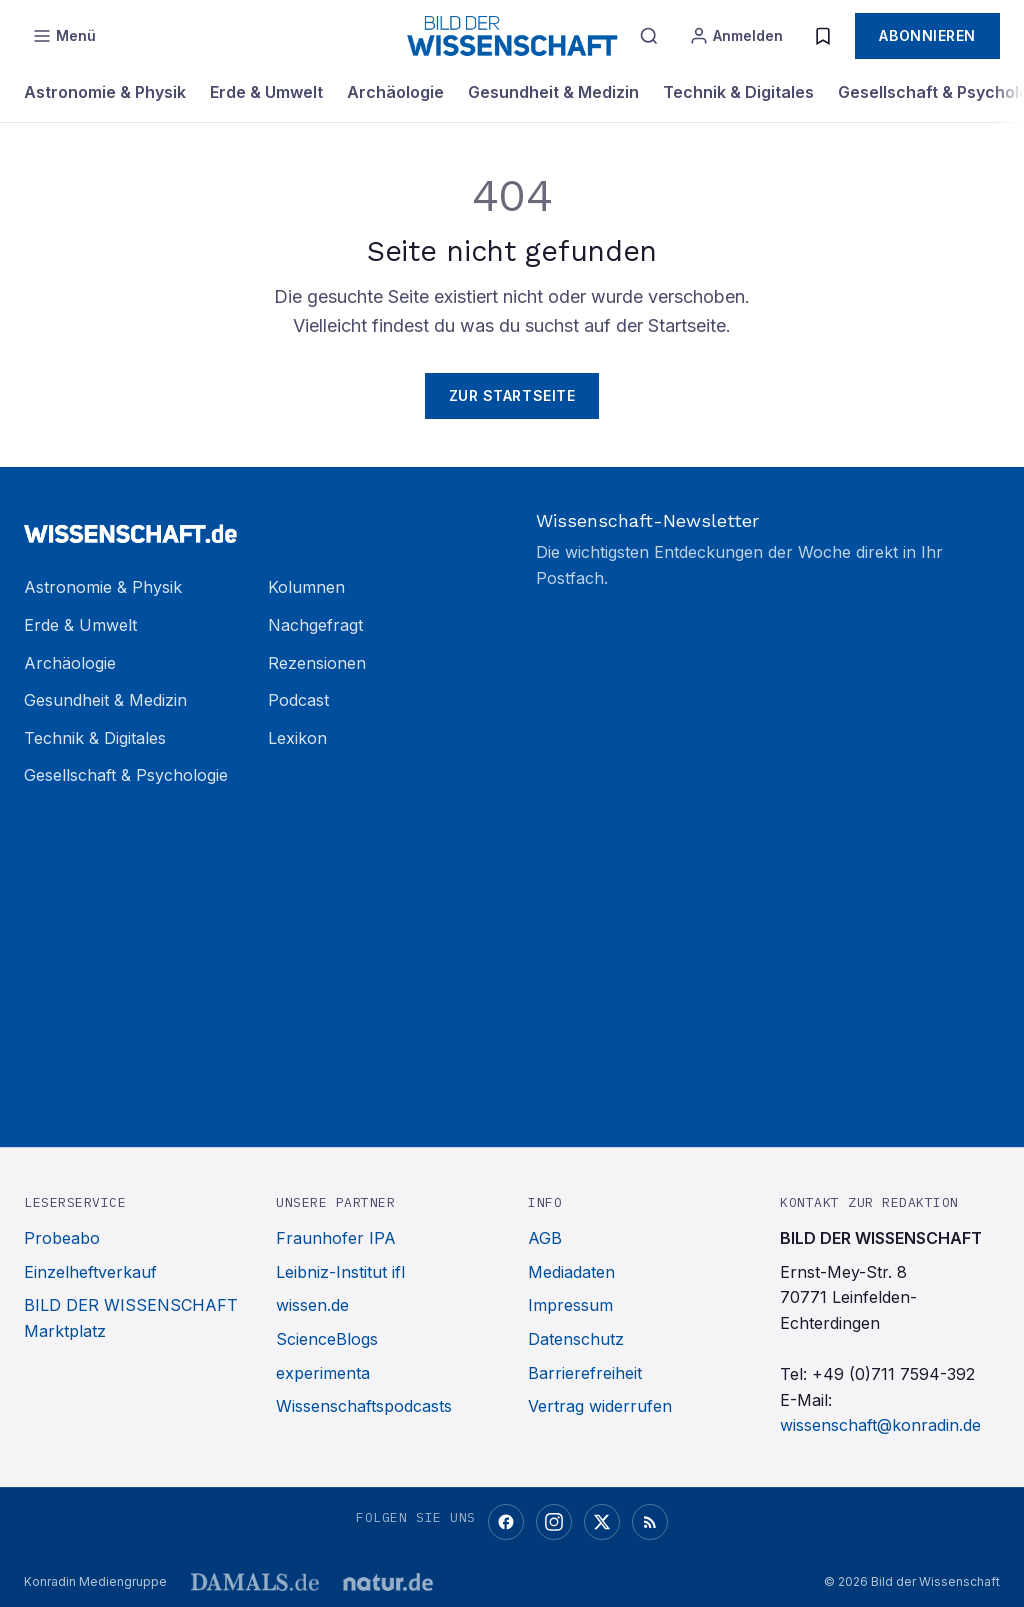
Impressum (570, 1305)
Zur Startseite (512, 395)
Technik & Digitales (738, 92)
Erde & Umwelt (266, 92)
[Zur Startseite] (256, 525)
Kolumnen (306, 587)
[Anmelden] (736, 36)
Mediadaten (571, 1272)
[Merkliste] (823, 36)
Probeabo (62, 1238)
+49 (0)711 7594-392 (893, 1374)
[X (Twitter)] (602, 1522)
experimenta (323, 1373)
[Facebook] (506, 1522)
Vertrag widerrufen (600, 1406)
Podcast (298, 700)
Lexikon (297, 738)
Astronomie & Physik (105, 92)
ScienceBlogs (327, 1339)
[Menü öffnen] (64, 36)
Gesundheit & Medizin (553, 92)
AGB (545, 1238)
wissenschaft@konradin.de (880, 1425)
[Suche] (649, 36)
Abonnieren (927, 35)
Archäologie (395, 92)
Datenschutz (576, 1339)
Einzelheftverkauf (90, 1272)
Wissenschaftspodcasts (364, 1406)
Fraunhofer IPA (336, 1238)
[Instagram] (554, 1522)
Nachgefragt (315, 625)
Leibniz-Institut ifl (340, 1272)
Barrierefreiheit (585, 1373)
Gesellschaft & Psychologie (126, 775)
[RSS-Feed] (650, 1522)
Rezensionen (317, 663)
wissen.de (312, 1305)
